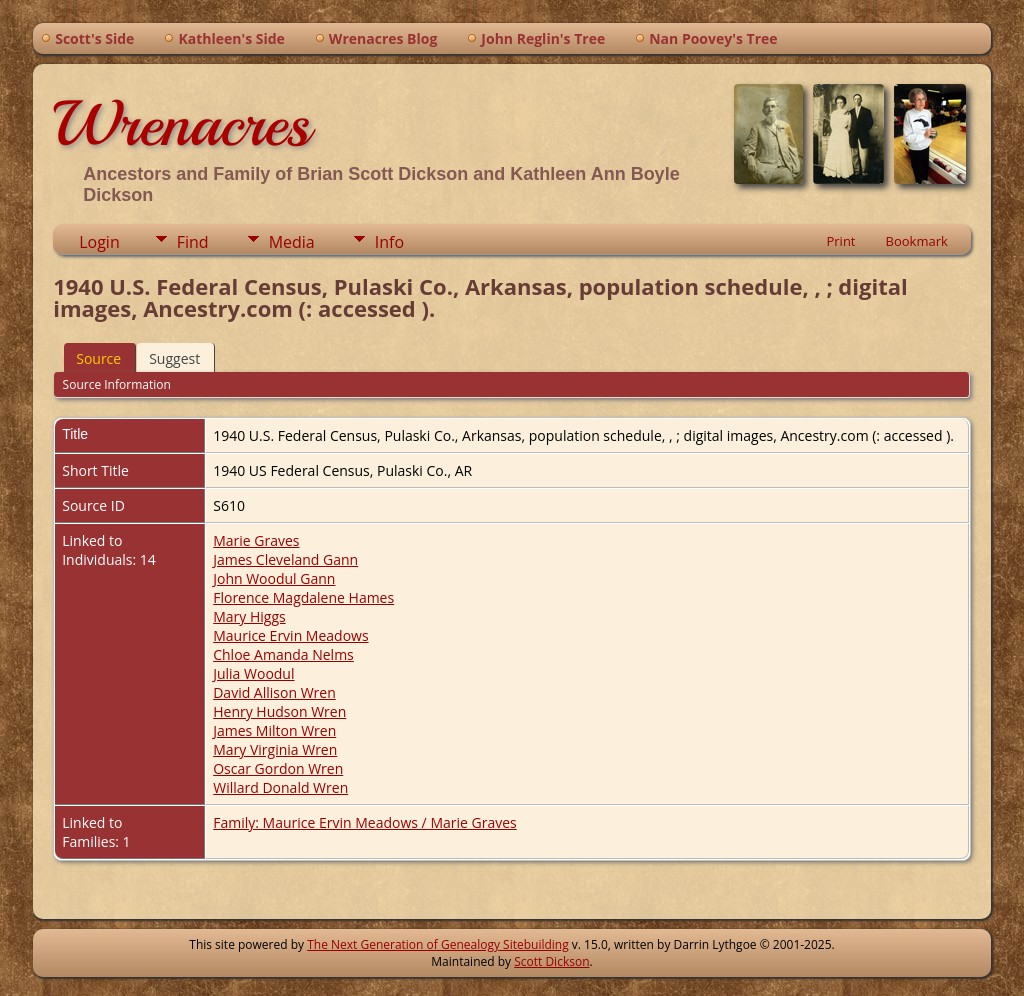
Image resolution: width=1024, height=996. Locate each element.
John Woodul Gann (274, 578)
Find (193, 242)
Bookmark (917, 241)
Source (98, 358)
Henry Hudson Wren (279, 711)
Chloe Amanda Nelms (283, 654)
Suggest (174, 358)
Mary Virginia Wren (275, 749)
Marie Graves (256, 540)
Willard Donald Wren (280, 787)
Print (840, 241)
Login (99, 242)
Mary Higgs (249, 616)
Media (292, 242)
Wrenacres (181, 124)
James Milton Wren (274, 730)
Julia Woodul (253, 673)
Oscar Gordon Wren (278, 768)
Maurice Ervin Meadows (290, 635)
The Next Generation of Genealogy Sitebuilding (438, 944)
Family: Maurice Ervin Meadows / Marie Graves (365, 822)
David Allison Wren (274, 692)
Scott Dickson (551, 961)
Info (389, 242)
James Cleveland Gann (285, 559)
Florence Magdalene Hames (303, 597)
